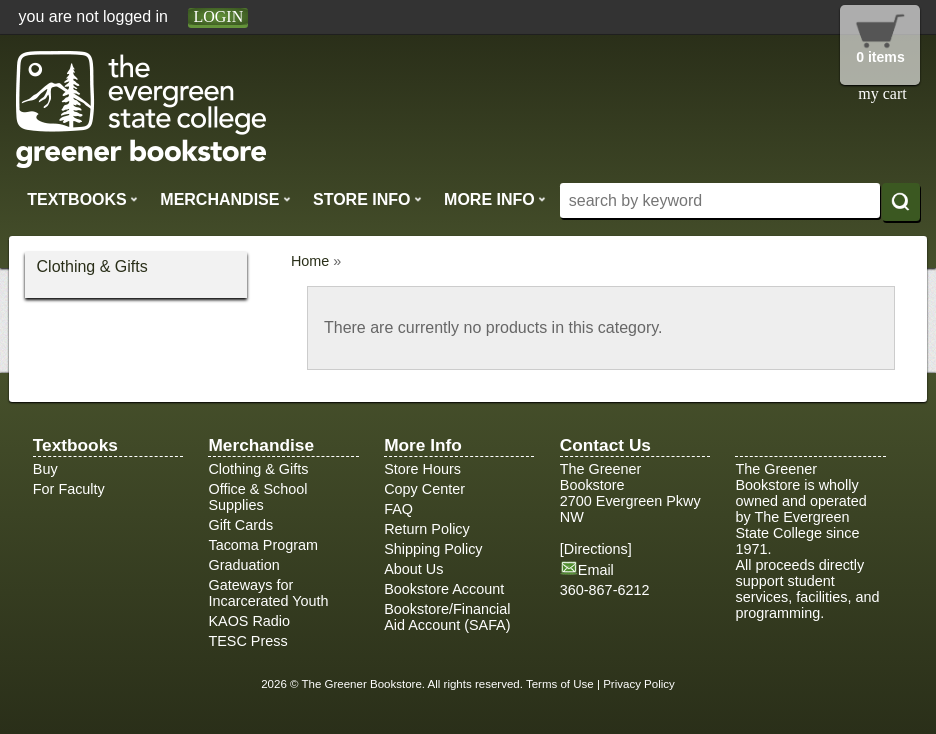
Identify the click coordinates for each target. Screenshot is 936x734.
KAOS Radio (249, 621)
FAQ (398, 509)
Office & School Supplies (257, 497)
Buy (45, 469)
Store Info (367, 199)
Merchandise (225, 199)
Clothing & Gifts (92, 266)
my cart (882, 93)
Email (596, 570)
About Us (413, 569)
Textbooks (82, 199)
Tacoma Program (263, 545)
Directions (596, 549)
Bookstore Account (444, 589)
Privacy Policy (639, 684)
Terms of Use (560, 684)
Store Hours (422, 469)
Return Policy (427, 529)
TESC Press (247, 641)
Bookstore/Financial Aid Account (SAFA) (447, 617)
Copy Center (424, 489)
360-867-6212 (605, 590)
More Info (495, 199)
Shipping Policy (433, 549)
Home (310, 261)
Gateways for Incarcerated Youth (268, 593)
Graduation (243, 565)
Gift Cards (240, 525)
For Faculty (69, 489)
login (218, 16)
